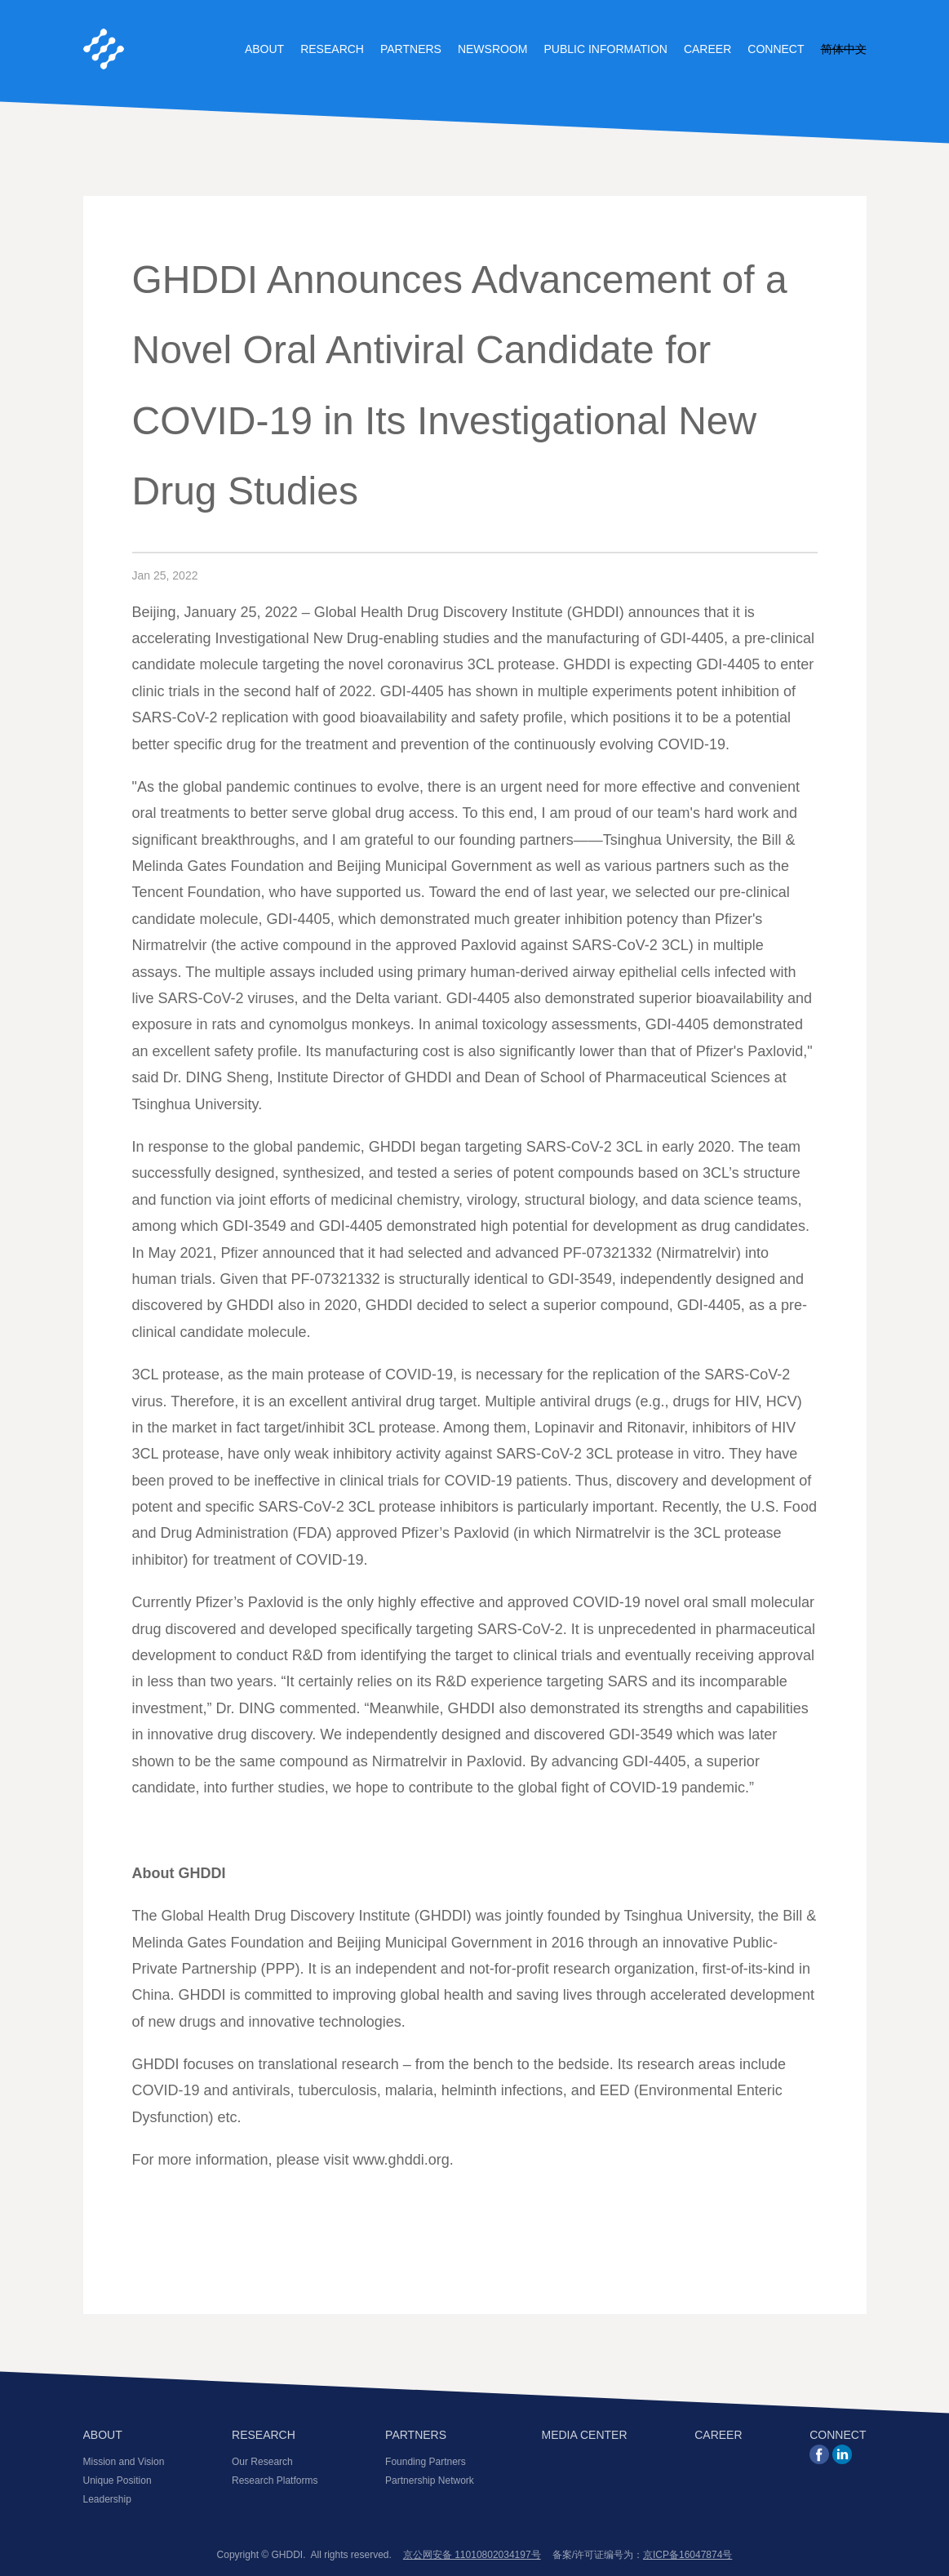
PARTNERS (415, 2435)
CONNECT (837, 2435)
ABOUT (102, 2435)
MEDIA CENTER (584, 2435)
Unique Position (117, 2480)
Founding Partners (425, 2461)
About (264, 49)
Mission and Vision (124, 2461)
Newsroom (493, 49)
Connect (775, 49)
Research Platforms (274, 2480)
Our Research (262, 2461)
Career (707, 49)
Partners (410, 49)
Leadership (107, 2499)
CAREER (718, 2435)
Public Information (605, 49)
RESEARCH (263, 2435)
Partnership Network (429, 2480)
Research (332, 49)
